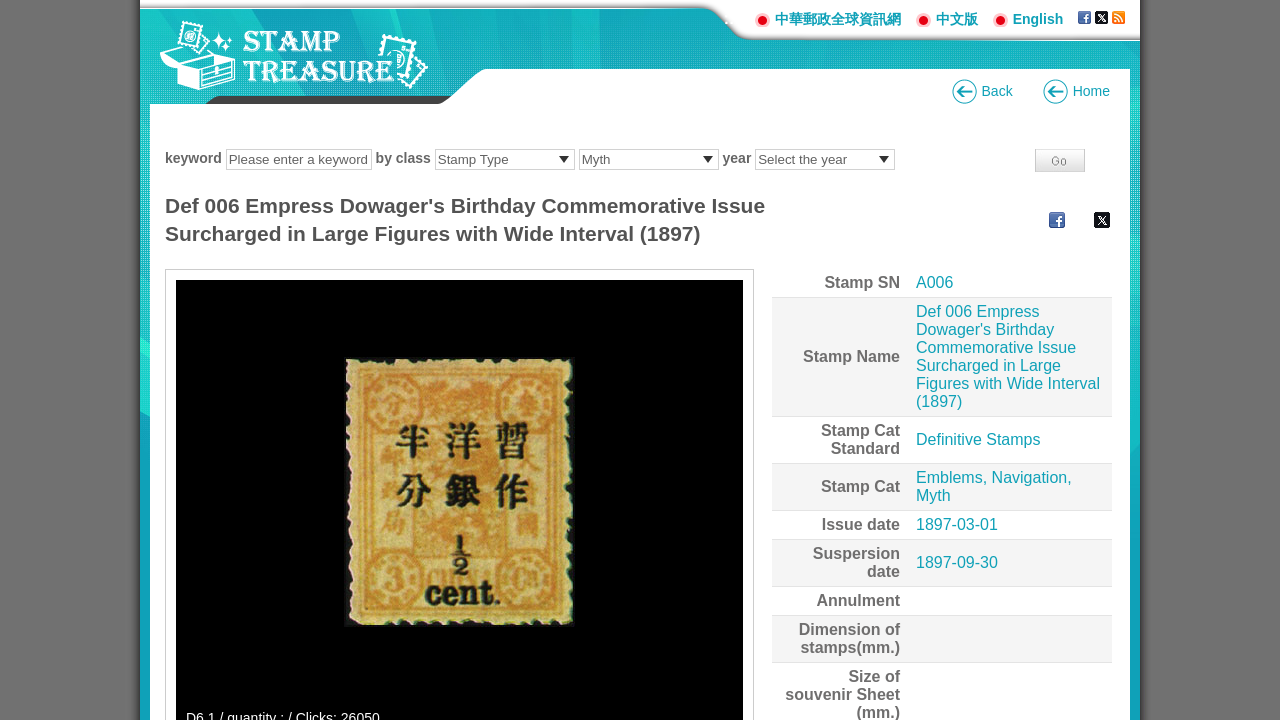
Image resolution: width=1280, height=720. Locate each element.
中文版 (957, 19)
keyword (193, 158)
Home (1091, 91)
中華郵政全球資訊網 (838, 19)
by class (403, 158)
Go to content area (10, 10)
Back (997, 91)
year (737, 158)
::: (732, 18)
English (1038, 19)
